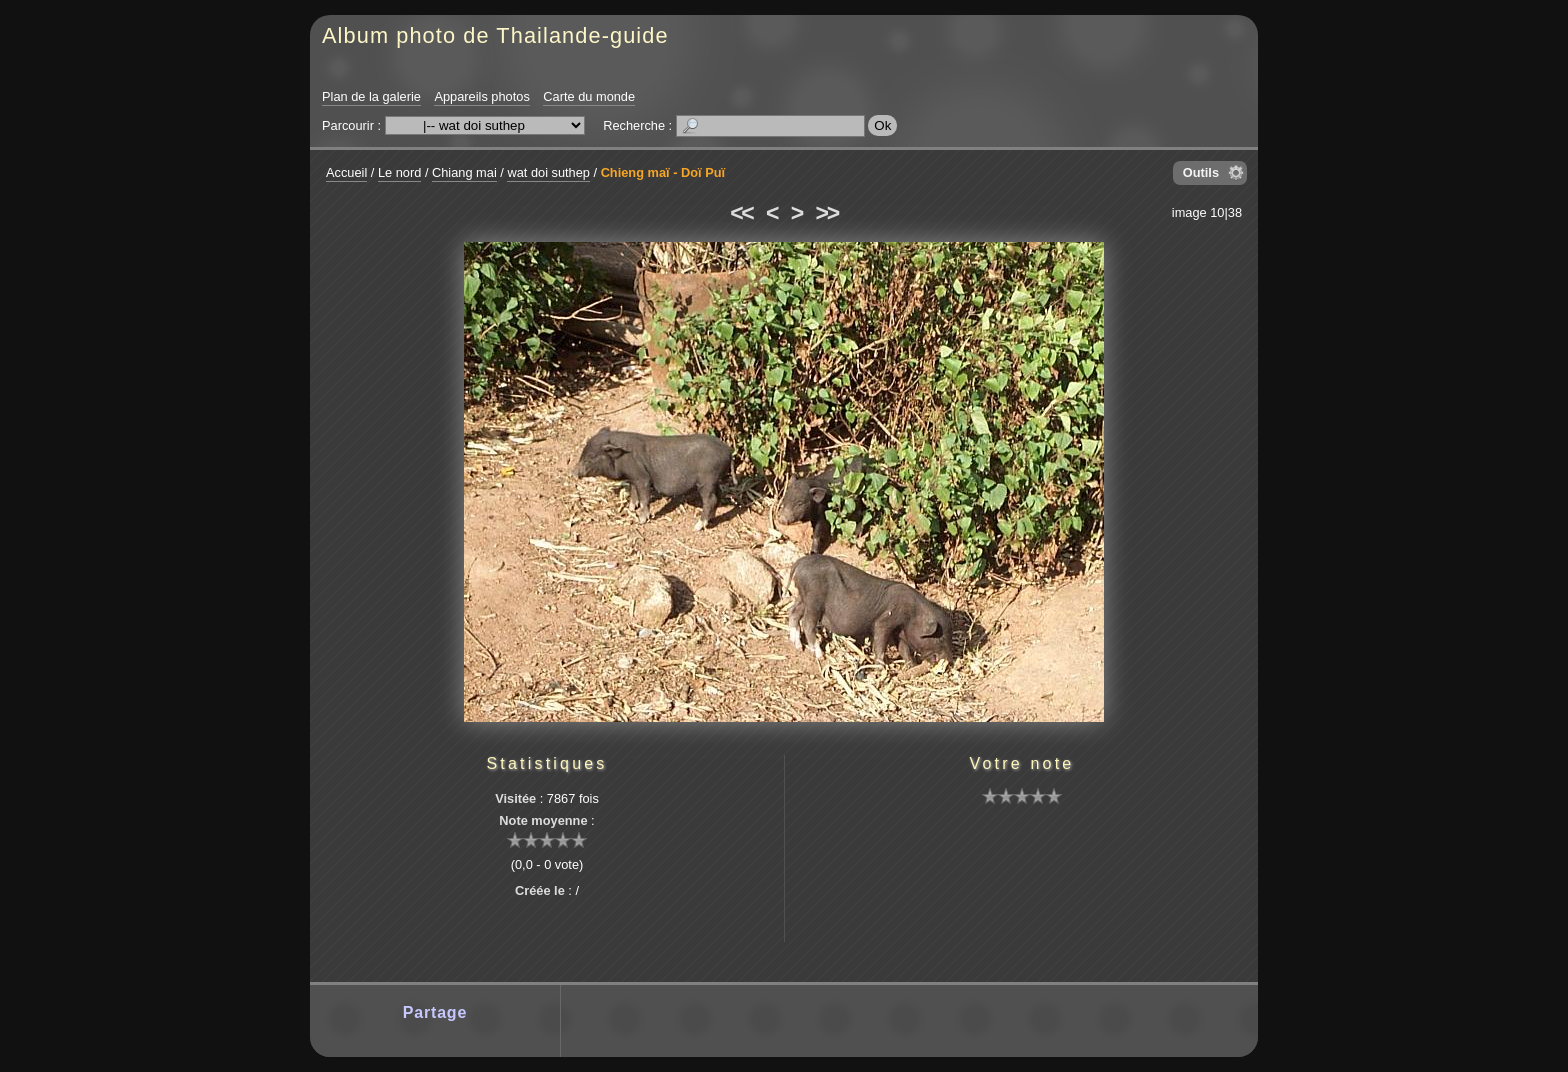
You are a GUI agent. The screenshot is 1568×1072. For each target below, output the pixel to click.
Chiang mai (464, 172)
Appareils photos (481, 96)
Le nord (399, 172)
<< (741, 213)
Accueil (346, 172)
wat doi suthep (548, 172)
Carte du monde (589, 96)
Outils (1201, 172)
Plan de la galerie (371, 96)
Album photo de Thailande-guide (495, 35)
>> (827, 213)
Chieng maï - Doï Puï (663, 172)
